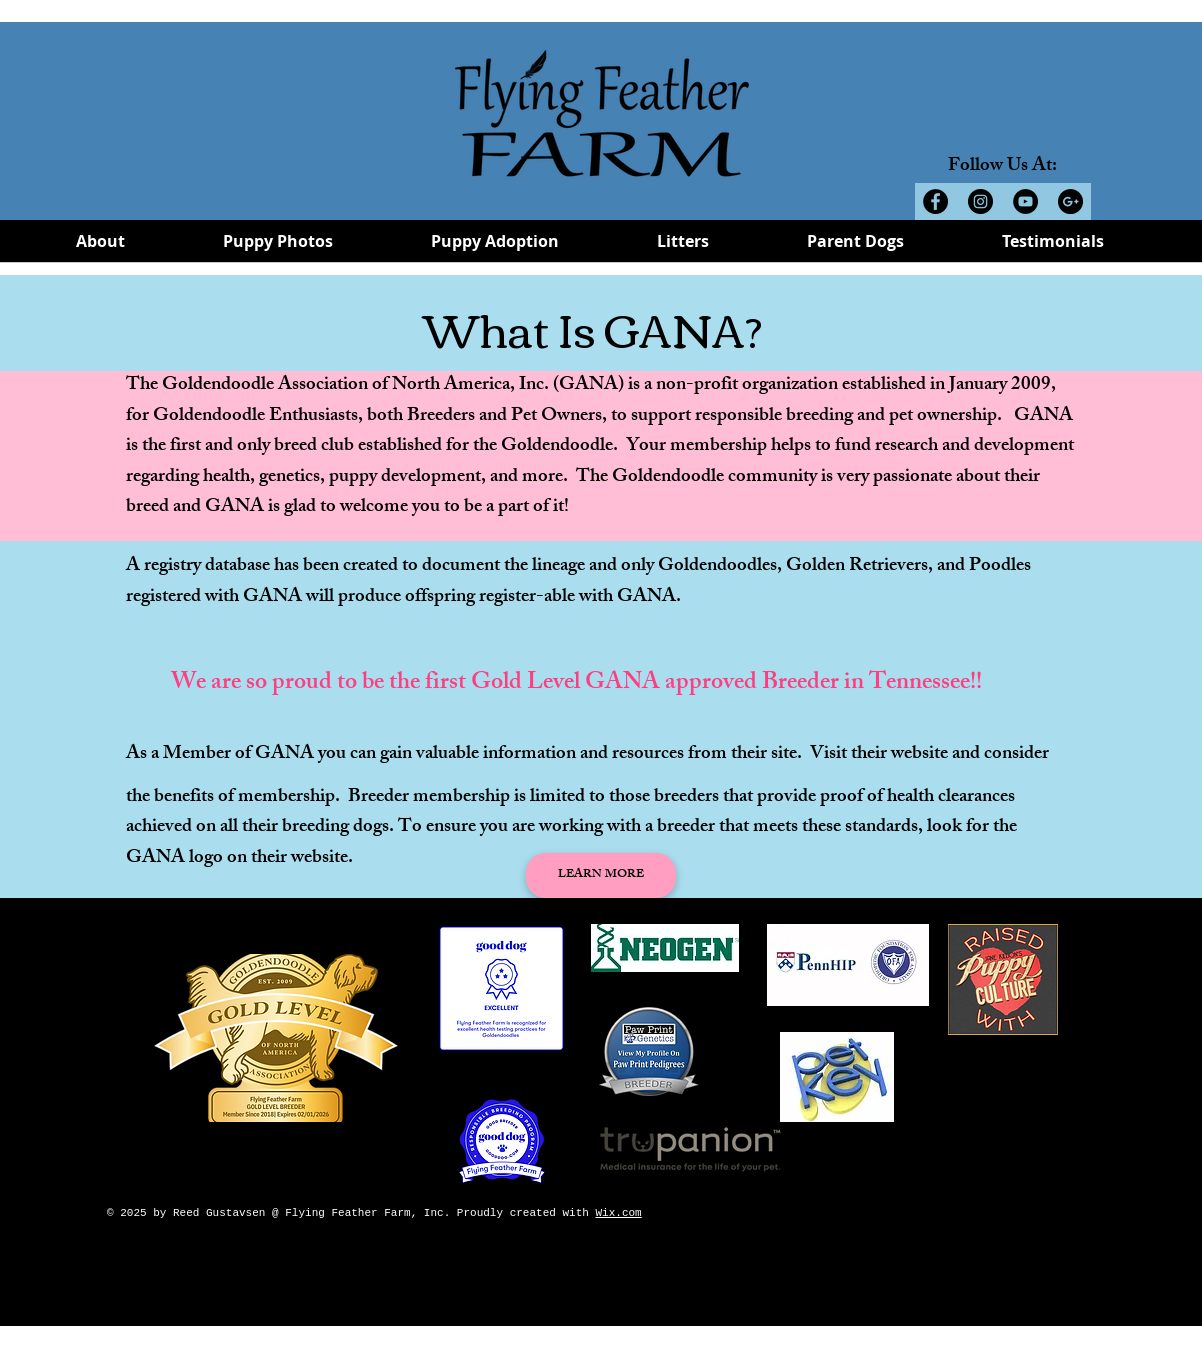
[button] (100, 247)
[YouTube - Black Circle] (1025, 201)
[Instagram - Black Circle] (980, 201)
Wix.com (618, 1213)
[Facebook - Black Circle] (935, 201)
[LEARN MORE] (601, 875)
